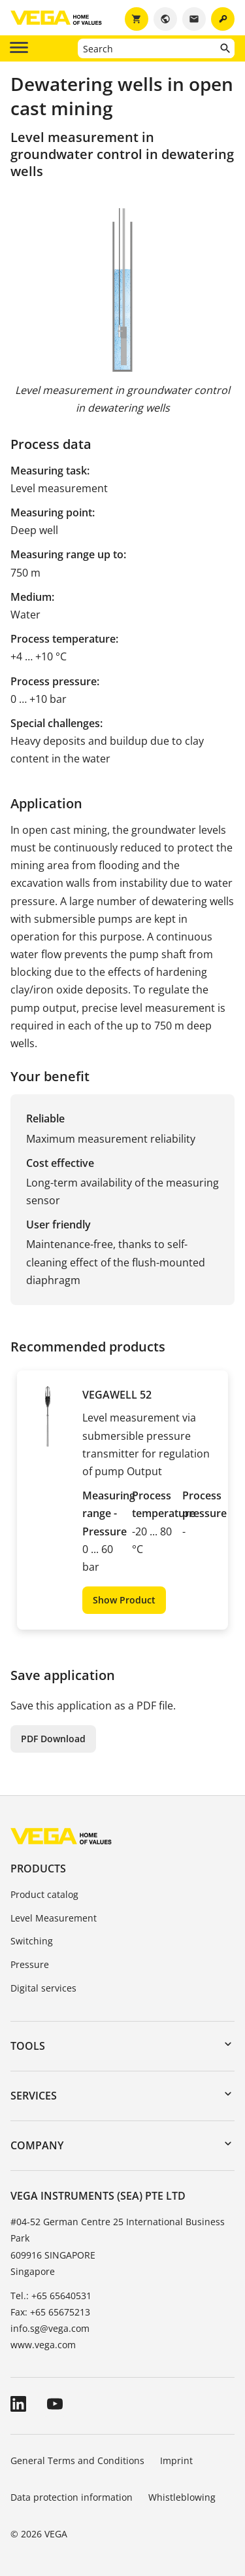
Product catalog (44, 1894)
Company (36, 2145)
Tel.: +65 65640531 (50, 2295)
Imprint (176, 2460)
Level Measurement (53, 1918)
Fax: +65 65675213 (50, 2312)
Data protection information (71, 2497)
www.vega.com (43, 2344)
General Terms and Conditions (77, 2460)
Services (33, 2095)
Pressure (29, 1964)
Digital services (43, 1988)
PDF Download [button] (53, 1738)
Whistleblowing (182, 2497)
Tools (27, 2046)
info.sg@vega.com (50, 2328)
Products (38, 1868)
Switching (31, 1941)
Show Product (124, 1600)
